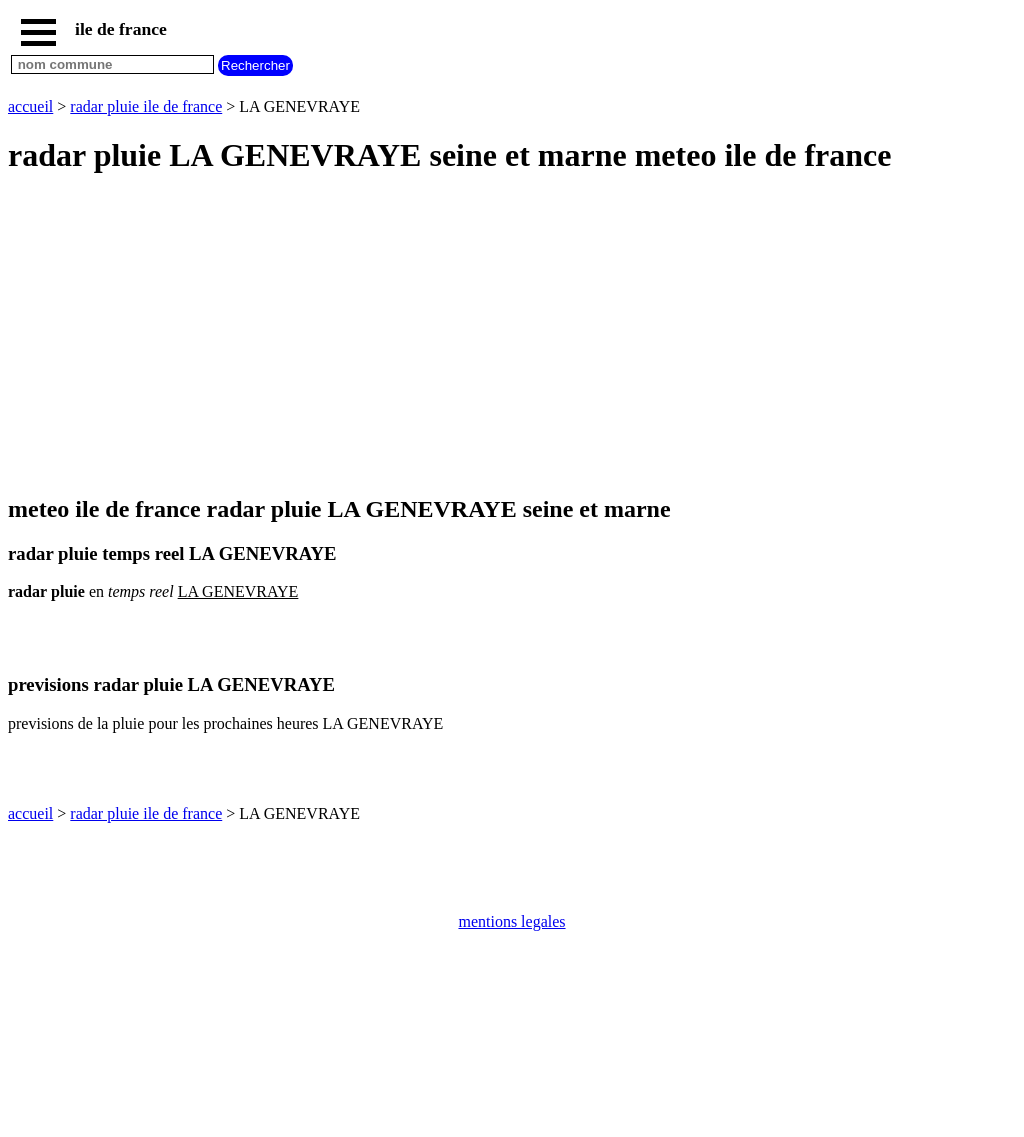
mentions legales (511, 921)
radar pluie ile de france (146, 106)
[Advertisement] (512, 336)
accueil (30, 106)
